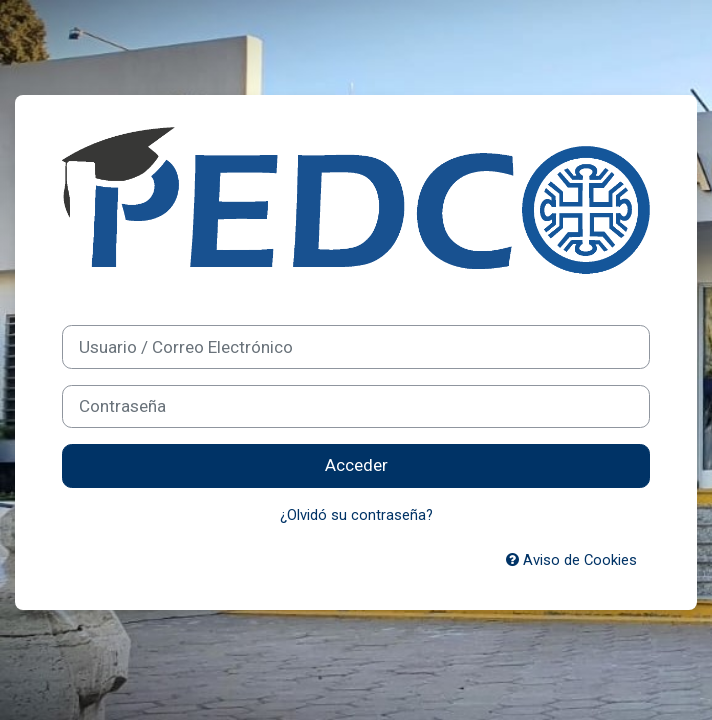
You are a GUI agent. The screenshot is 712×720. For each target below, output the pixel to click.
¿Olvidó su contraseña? (356, 515)
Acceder (356, 465)
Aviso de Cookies (571, 560)
